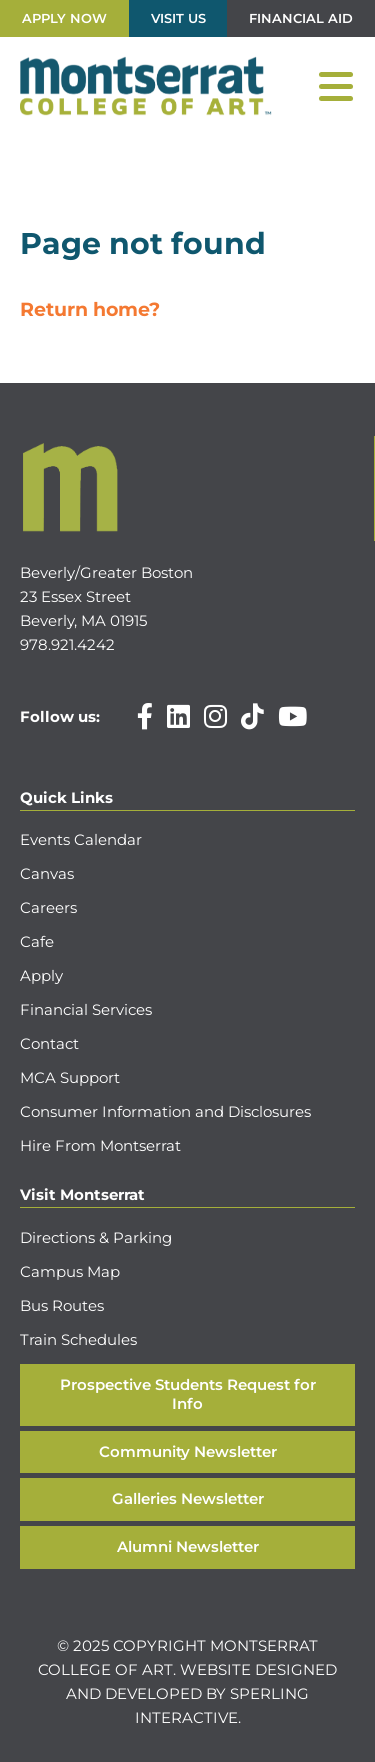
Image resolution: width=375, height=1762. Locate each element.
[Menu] (336, 87)
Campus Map (70, 1271)
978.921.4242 (67, 644)
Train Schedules (78, 1339)
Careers (48, 907)
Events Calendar (81, 839)
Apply (41, 975)
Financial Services (86, 1009)
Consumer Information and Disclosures (165, 1111)
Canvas (47, 873)
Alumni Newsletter (188, 1546)
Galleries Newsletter (188, 1498)
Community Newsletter (188, 1451)
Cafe (37, 941)
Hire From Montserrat (100, 1145)
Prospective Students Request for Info (188, 1394)
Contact (49, 1043)
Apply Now (64, 18)
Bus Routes (62, 1305)
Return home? (90, 309)
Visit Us (178, 18)
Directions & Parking (96, 1237)
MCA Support (70, 1077)
